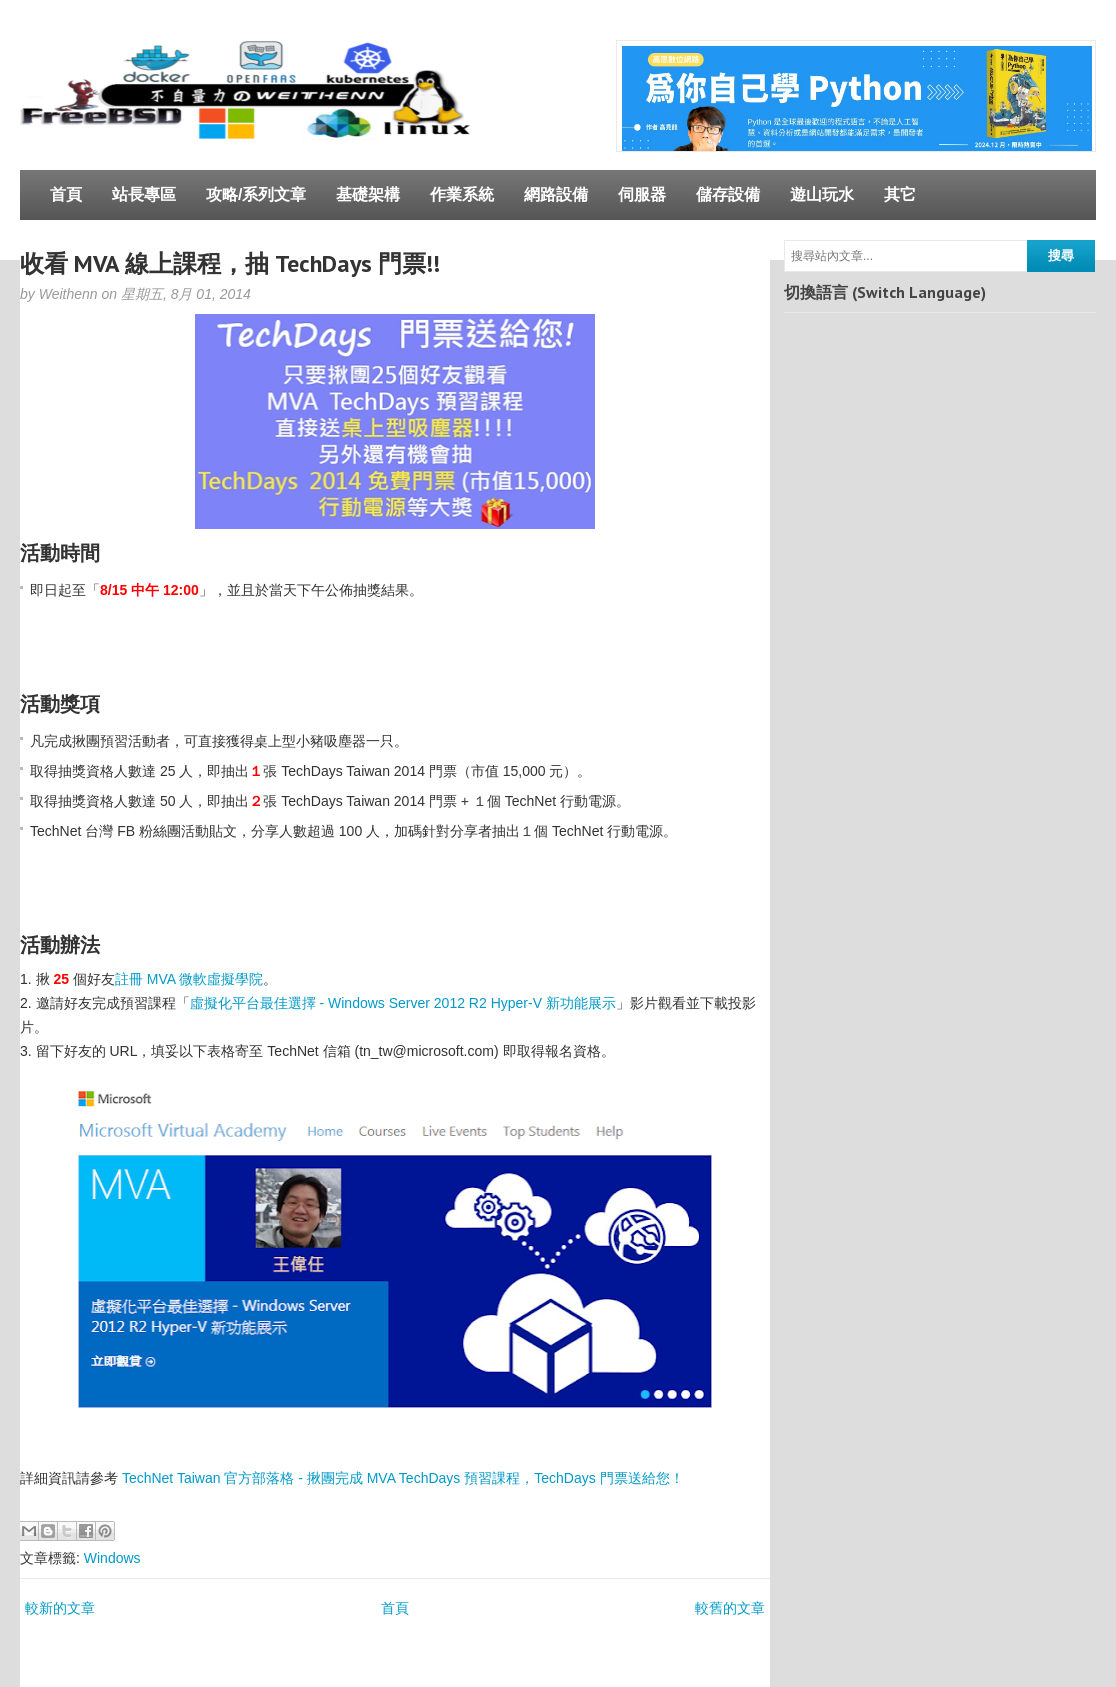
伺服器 (642, 194)
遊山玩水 (822, 194)
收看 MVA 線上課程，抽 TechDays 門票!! (230, 263)
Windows (112, 1558)
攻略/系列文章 (256, 194)
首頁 (66, 194)
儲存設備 (728, 194)
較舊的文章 (730, 1608)
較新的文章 (60, 1608)
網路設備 (556, 194)
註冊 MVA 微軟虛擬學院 (189, 979)
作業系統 (462, 194)
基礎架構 (368, 194)
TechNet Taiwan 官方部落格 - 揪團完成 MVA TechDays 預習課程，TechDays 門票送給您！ (403, 1478)
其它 (900, 194)
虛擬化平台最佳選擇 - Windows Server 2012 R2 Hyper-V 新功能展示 (403, 1003)
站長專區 (144, 194)
